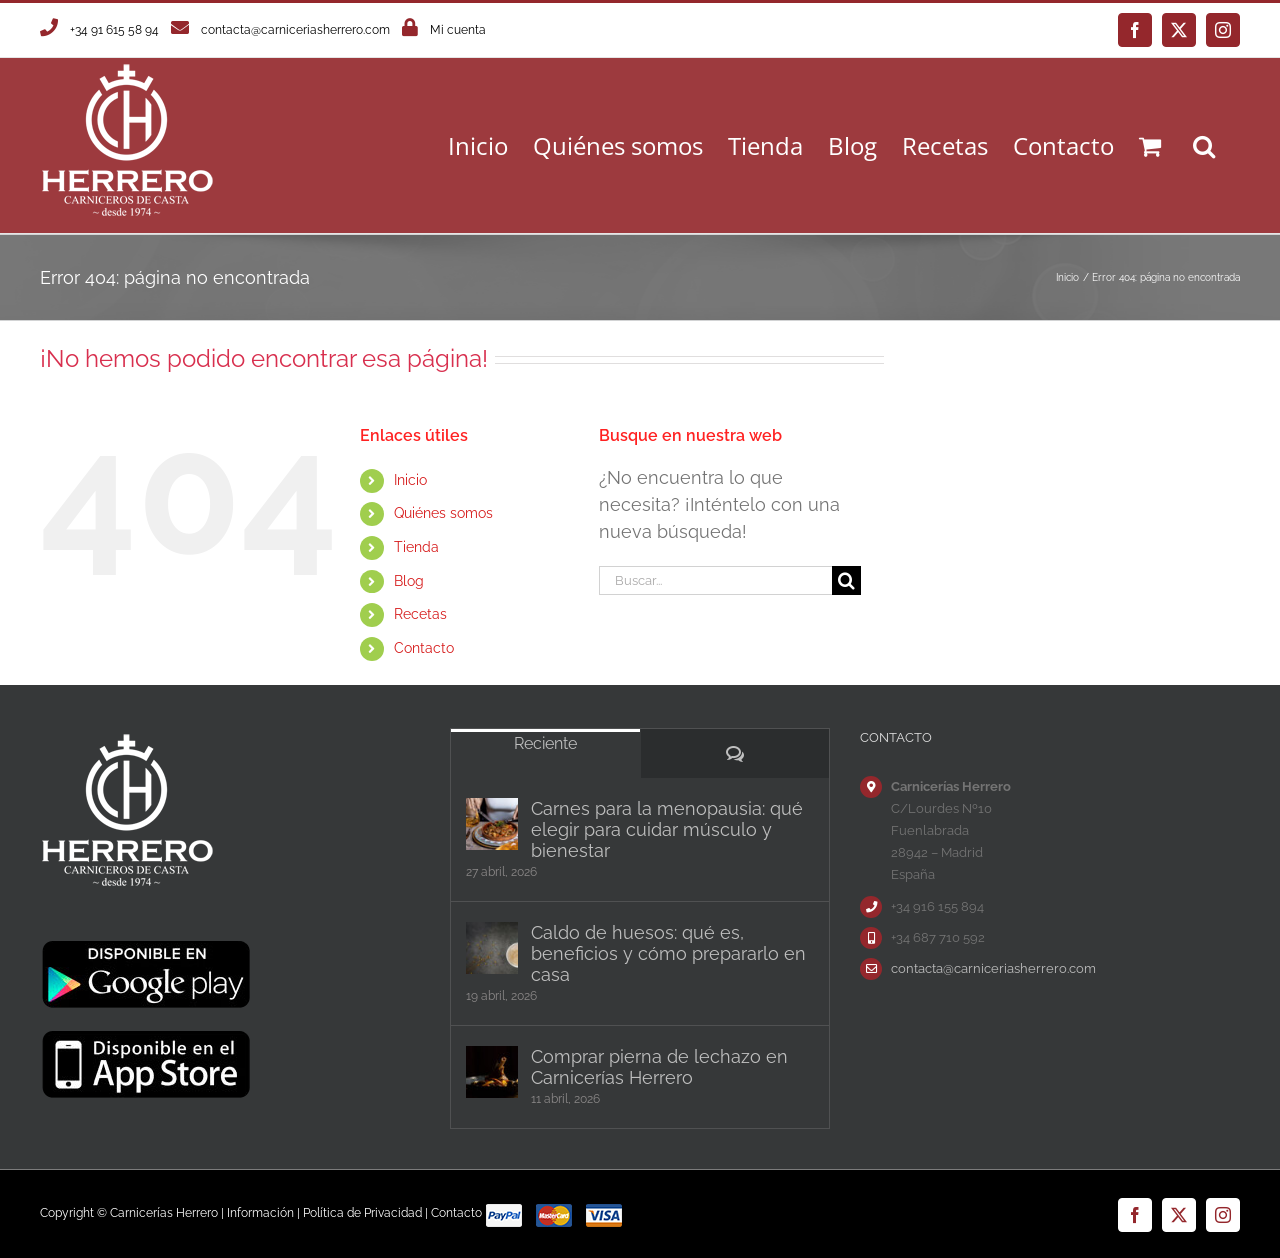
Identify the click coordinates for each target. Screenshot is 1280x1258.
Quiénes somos (443, 513)
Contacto (424, 648)
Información (260, 1213)
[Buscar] (846, 580)
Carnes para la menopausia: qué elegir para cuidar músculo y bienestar (667, 829)
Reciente (545, 743)
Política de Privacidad (362, 1213)
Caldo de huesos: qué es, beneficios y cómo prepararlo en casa (668, 953)
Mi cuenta (458, 30)
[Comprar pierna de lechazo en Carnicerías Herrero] (492, 1072)
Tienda (416, 547)
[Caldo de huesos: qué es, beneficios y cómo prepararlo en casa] (492, 948)
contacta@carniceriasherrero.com (295, 30)
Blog (409, 581)
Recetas (420, 614)
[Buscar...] (715, 580)
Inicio (410, 480)
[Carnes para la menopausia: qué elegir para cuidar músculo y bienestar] (492, 824)
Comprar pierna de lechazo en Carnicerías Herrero (659, 1067)
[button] (1204, 145)
